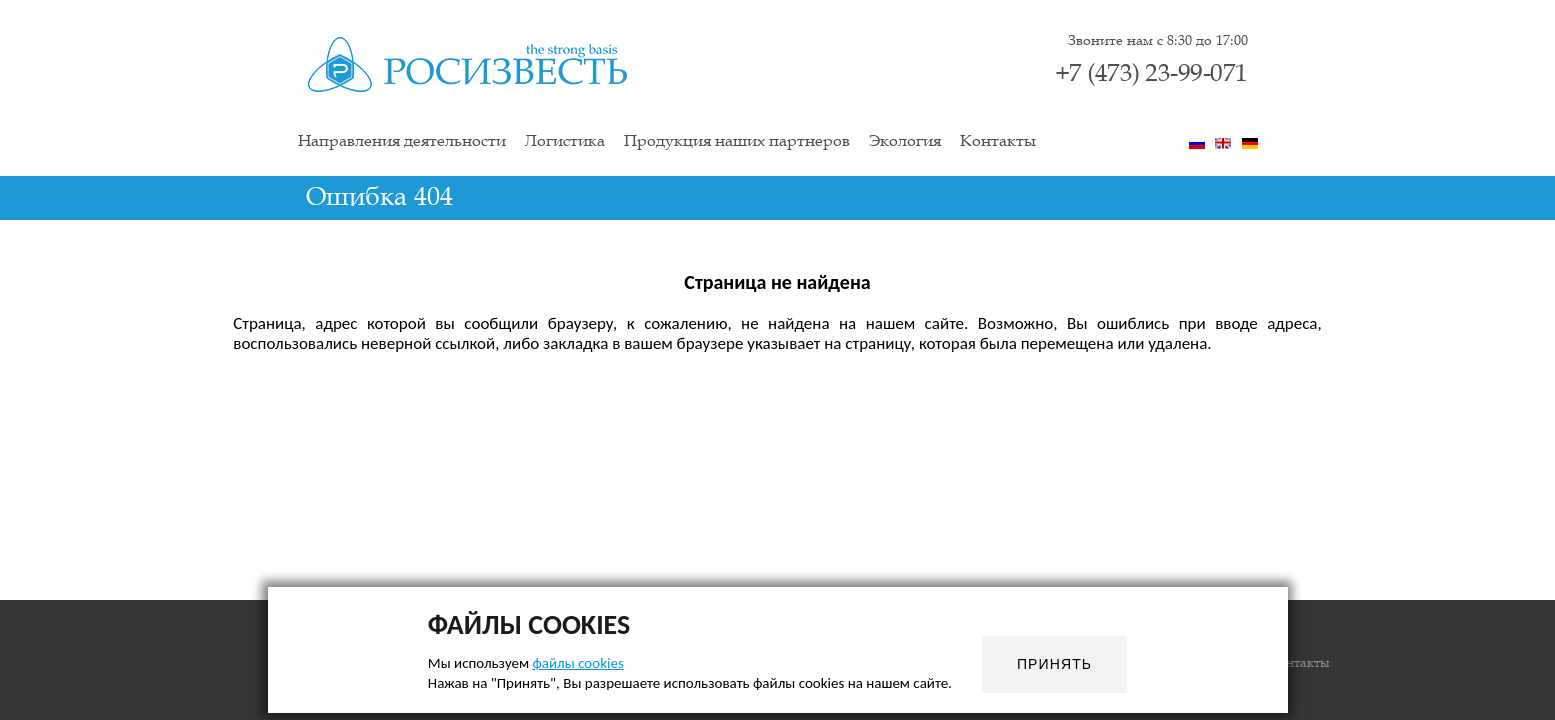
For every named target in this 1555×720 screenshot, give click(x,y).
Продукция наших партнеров (737, 141)
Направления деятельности (402, 141)
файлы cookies (577, 663)
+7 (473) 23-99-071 (1151, 74)
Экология (905, 141)
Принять (1054, 664)
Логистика (565, 141)
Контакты (998, 141)
